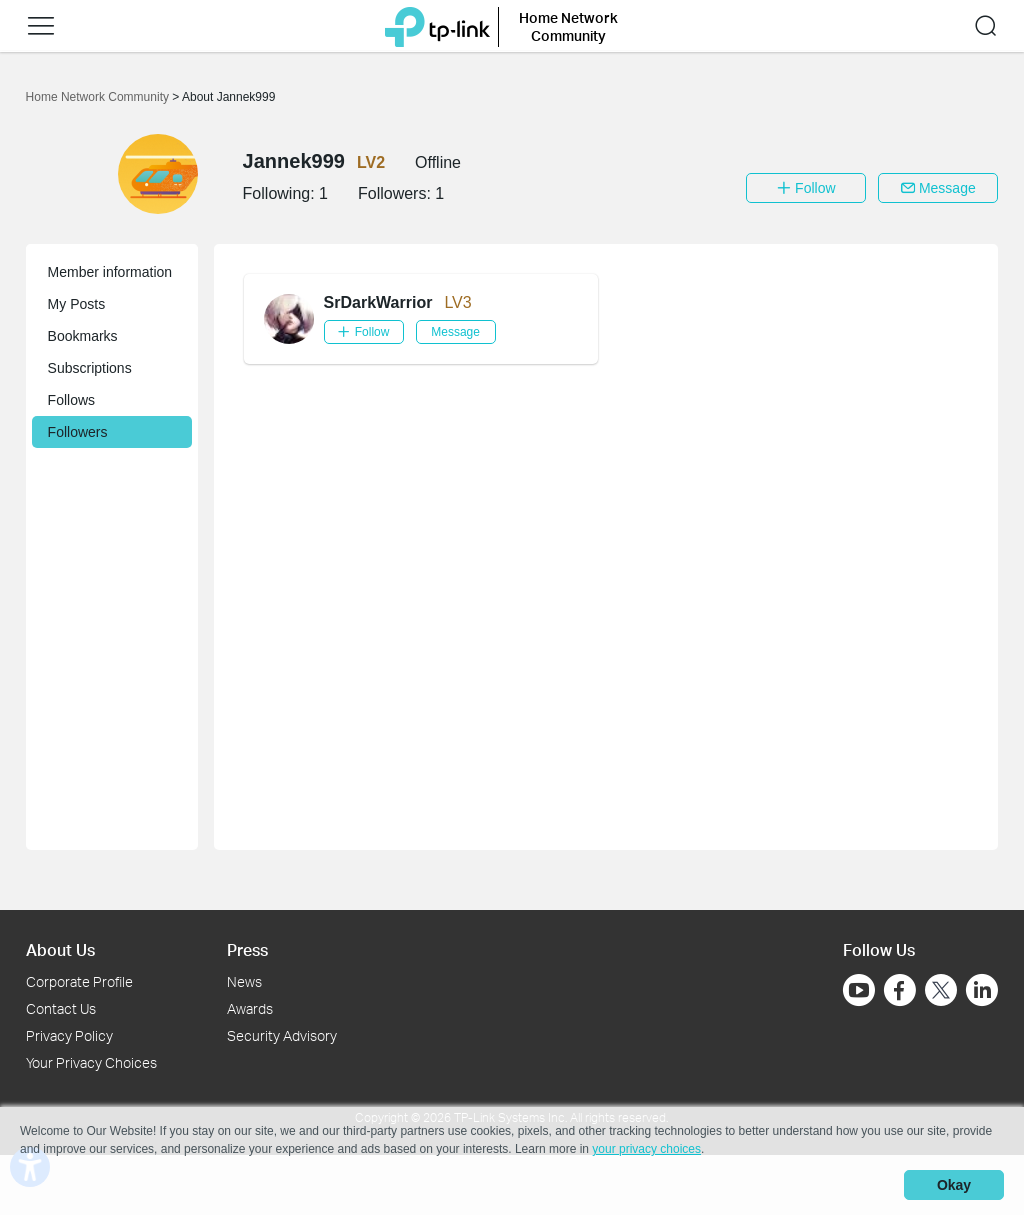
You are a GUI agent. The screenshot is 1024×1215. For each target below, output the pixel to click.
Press (247, 949)
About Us (60, 949)
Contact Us (61, 1008)
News (244, 981)
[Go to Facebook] (900, 990)
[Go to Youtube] (859, 990)
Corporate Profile (79, 981)
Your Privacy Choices (91, 1062)
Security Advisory (282, 1035)
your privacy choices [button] (646, 1149)
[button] (41, 26)
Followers (78, 432)
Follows (71, 400)
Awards (250, 1008)
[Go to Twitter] (941, 992)
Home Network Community (99, 97)
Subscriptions (90, 368)
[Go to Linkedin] (982, 990)
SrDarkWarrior (378, 302)
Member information (110, 272)
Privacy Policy (69, 1035)
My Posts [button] (77, 304)
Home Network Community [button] (568, 26)
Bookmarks (83, 336)
